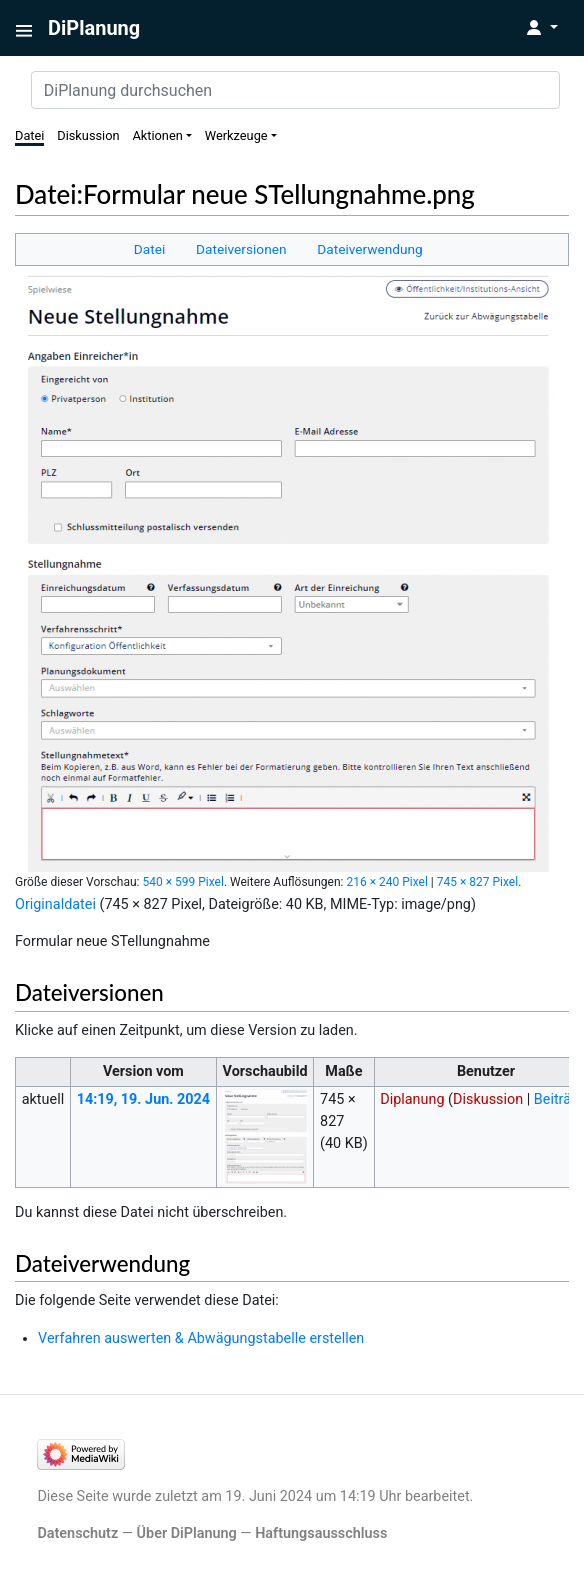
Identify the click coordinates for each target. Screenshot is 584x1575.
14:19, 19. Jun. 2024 (143, 1099)
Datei (29, 135)
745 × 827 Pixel (477, 882)
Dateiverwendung (370, 249)
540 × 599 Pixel (182, 882)
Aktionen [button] (157, 135)
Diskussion (88, 135)
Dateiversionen (241, 249)
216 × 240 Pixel (386, 882)
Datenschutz (77, 1533)
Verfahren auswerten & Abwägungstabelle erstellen (201, 1338)
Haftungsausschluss (321, 1533)
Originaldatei (55, 904)
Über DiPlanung (187, 1533)
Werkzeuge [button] (236, 135)
